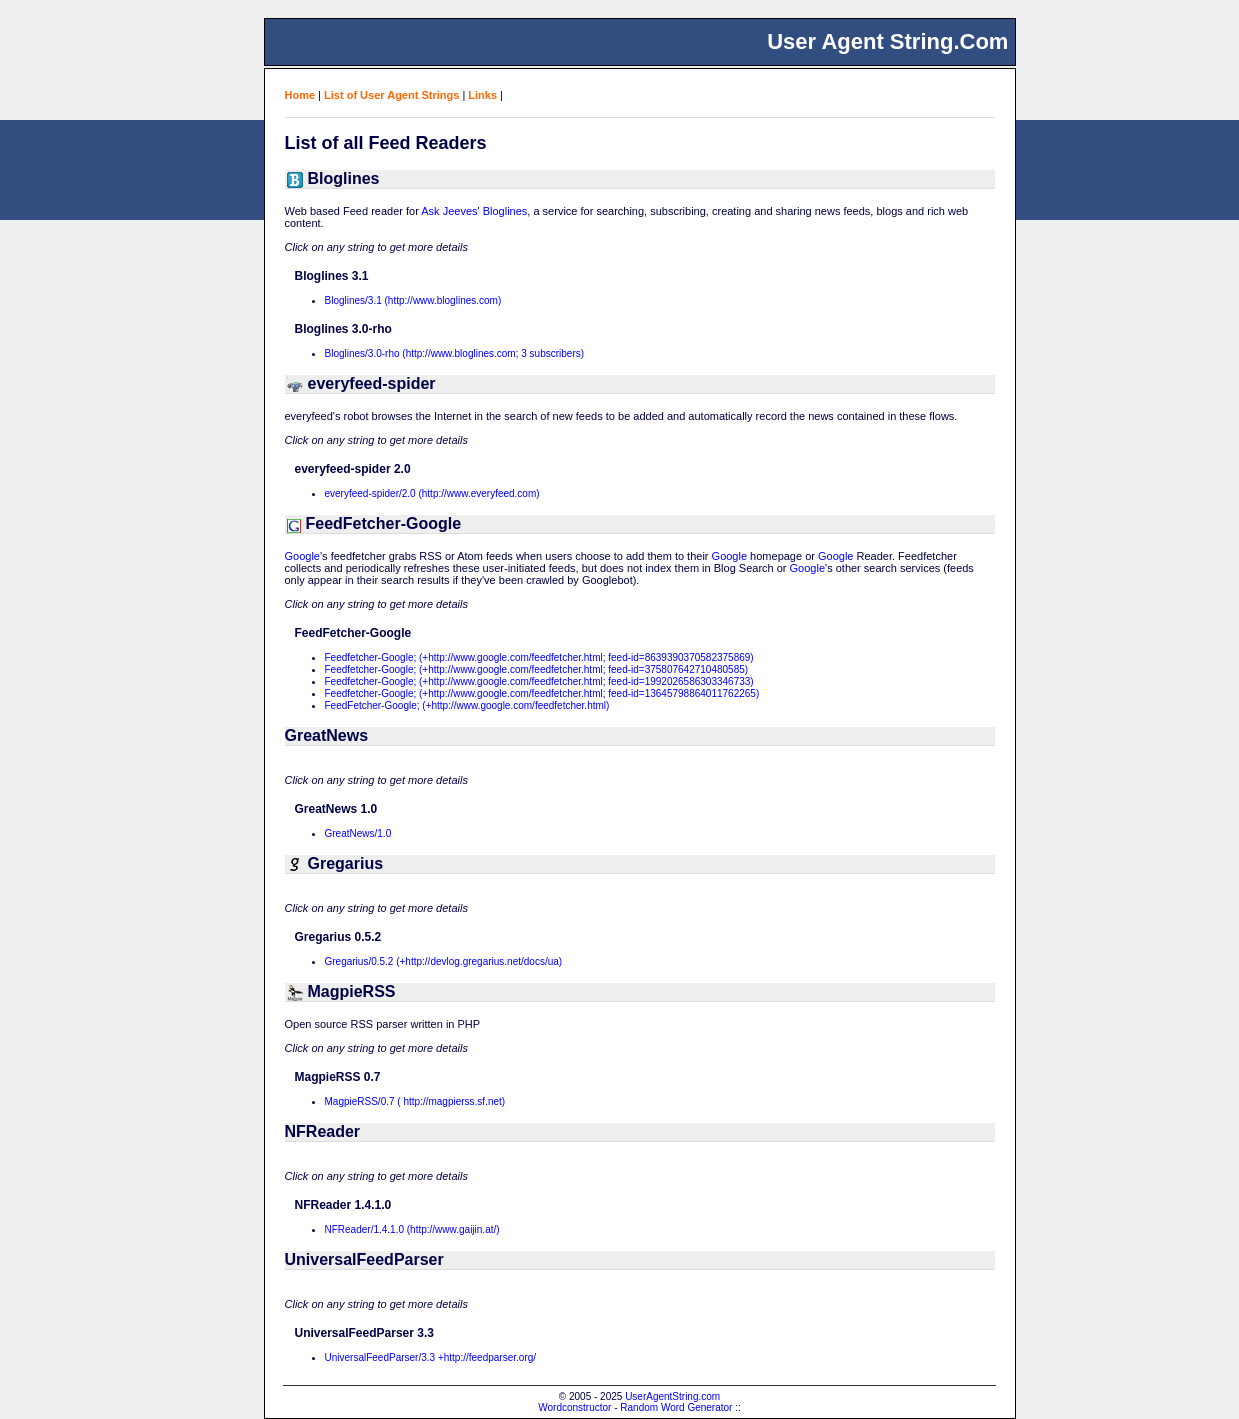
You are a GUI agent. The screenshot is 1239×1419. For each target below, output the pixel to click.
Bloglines (505, 211)
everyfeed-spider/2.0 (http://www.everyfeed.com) (432, 493)
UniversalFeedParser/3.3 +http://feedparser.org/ (431, 1357)
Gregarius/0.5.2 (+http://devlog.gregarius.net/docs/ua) (444, 961)
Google (302, 556)
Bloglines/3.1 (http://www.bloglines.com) (413, 300)
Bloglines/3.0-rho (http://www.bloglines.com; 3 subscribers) (455, 353)
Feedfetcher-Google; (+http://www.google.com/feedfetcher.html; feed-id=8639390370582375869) (539, 657)
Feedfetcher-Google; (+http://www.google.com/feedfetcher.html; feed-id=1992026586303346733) (539, 681)
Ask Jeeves (449, 211)
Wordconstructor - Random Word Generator (635, 1407)
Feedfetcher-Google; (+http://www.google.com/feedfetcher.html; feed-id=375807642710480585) (537, 669)
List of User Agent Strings (391, 95)
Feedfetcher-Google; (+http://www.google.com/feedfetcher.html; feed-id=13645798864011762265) (542, 693)
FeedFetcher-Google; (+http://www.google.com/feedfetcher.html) (467, 705)
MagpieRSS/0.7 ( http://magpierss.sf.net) (415, 1101)
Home (300, 95)
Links (482, 95)
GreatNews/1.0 (358, 833)
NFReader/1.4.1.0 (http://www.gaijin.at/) (412, 1229)
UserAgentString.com (672, 1396)
